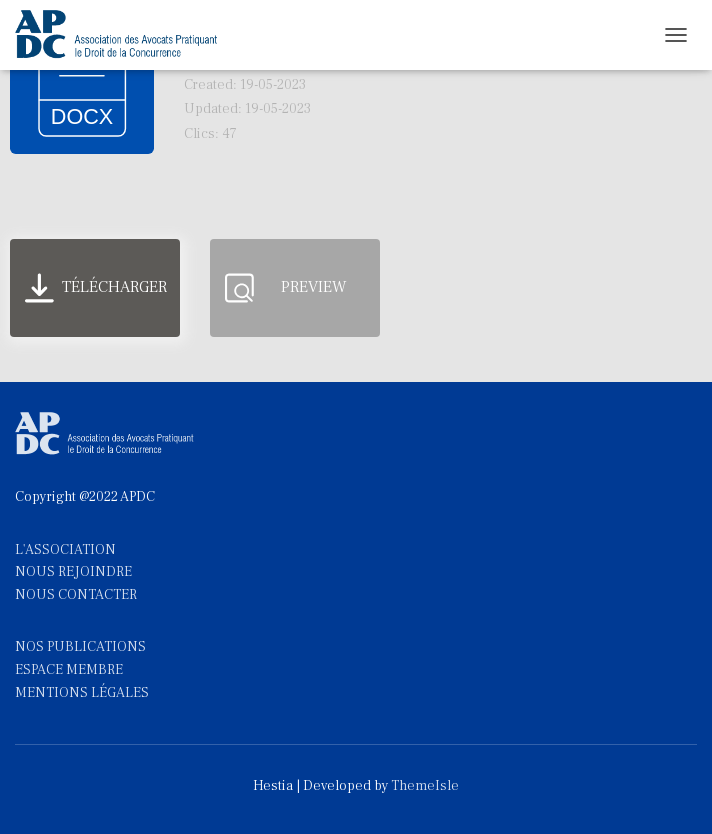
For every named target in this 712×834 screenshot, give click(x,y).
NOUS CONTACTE (72, 595)
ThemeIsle (425, 786)
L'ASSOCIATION (65, 550)
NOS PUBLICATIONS (80, 647)
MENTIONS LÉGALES (82, 693)
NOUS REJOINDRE (73, 572)
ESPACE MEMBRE (69, 670)
